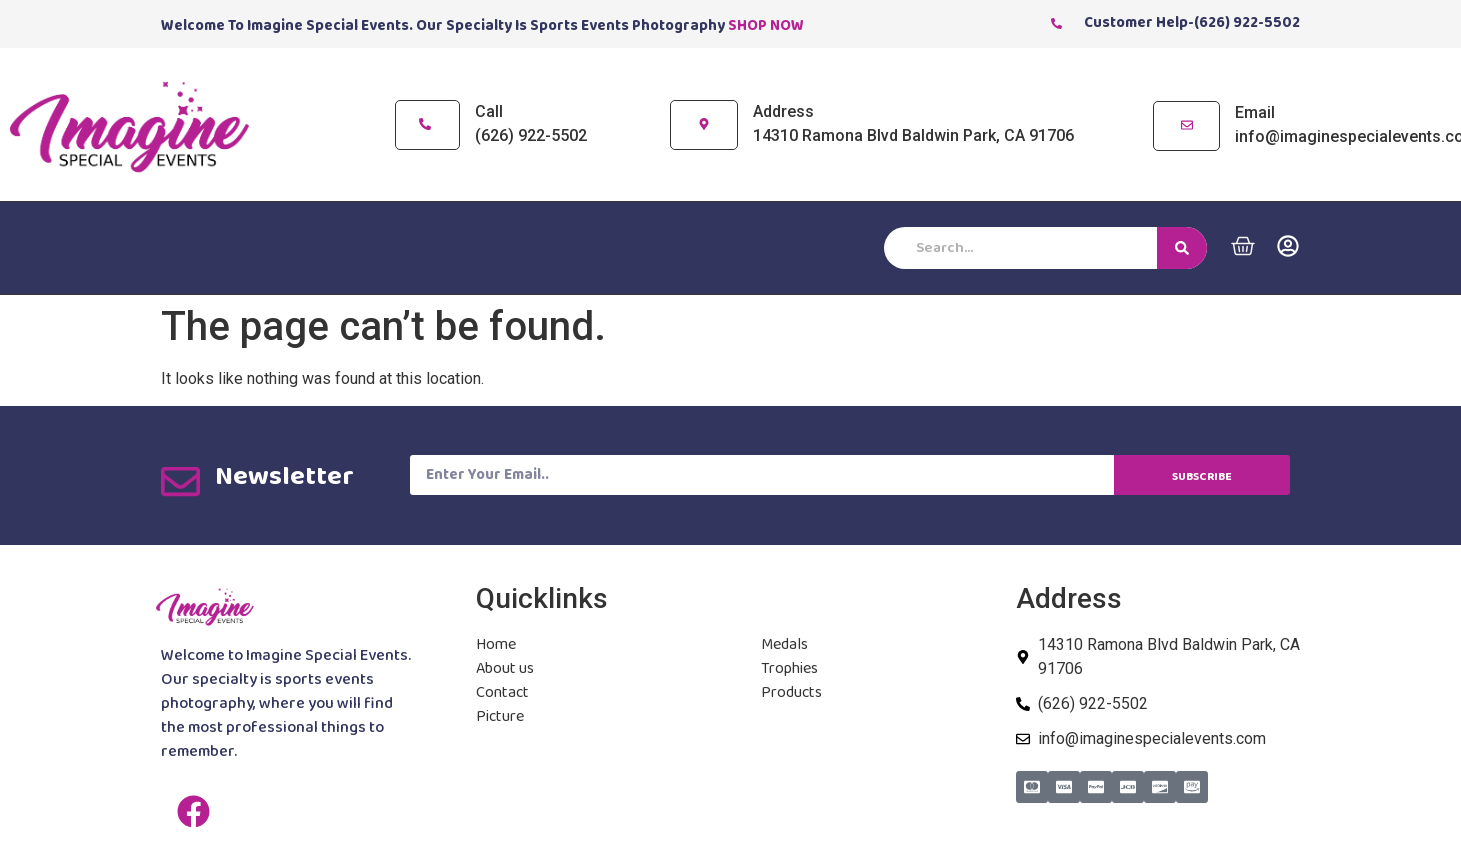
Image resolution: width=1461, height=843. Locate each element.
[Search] (1182, 248)
